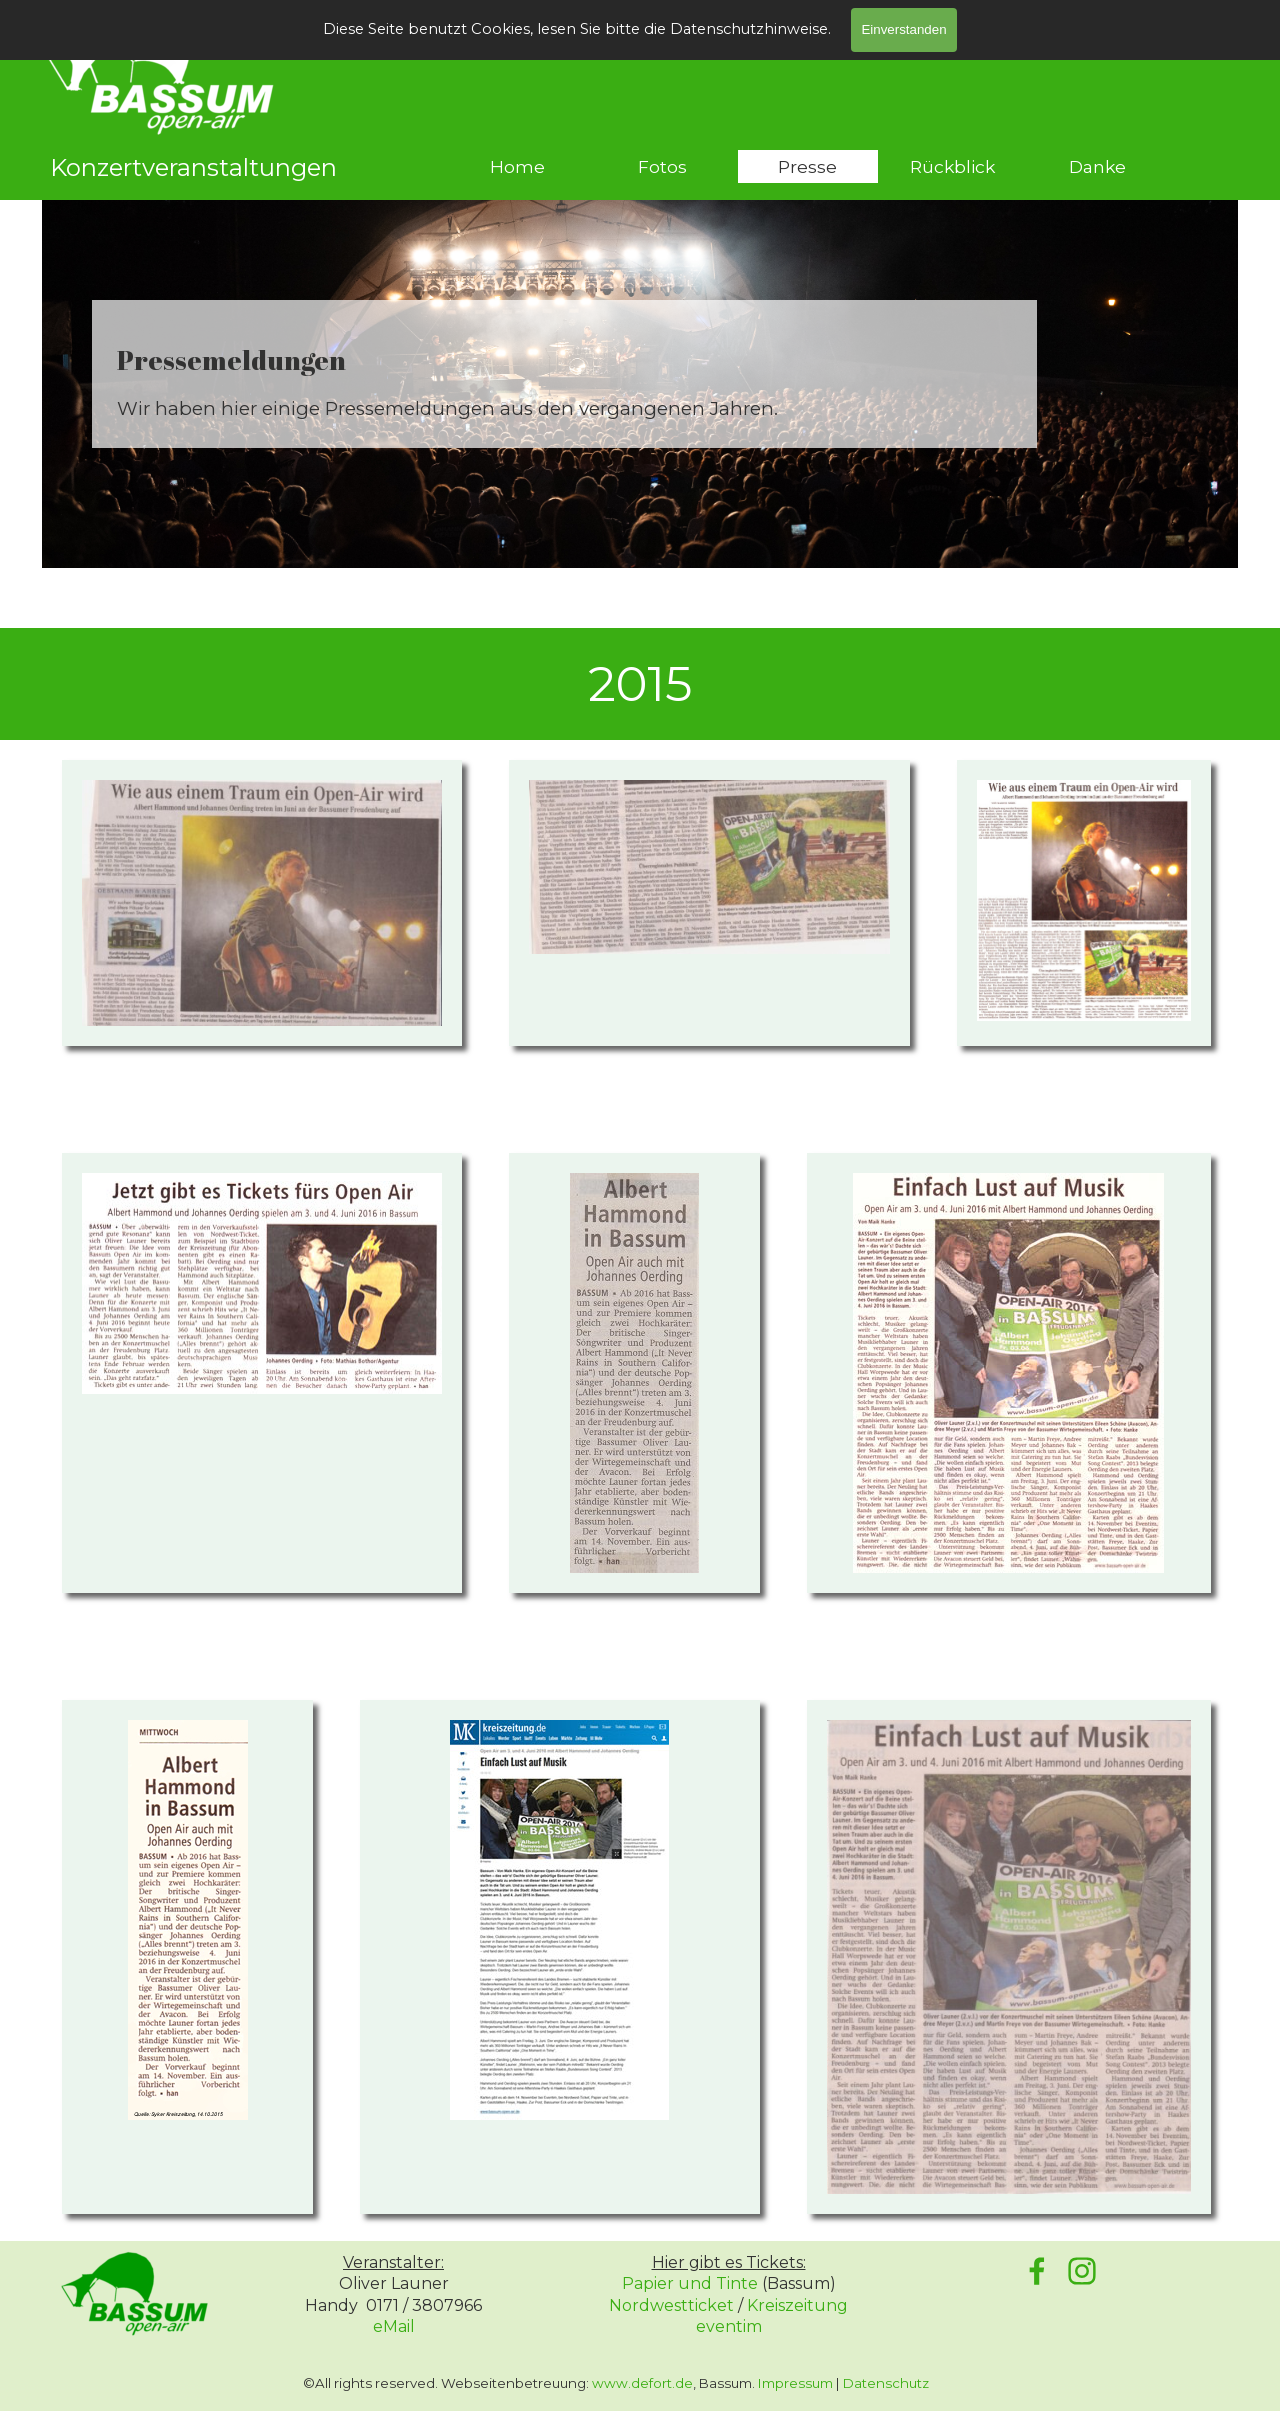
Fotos (662, 166)
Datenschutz (886, 2383)
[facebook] (1037, 2271)
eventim (729, 2326)
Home (517, 166)
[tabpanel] (564, 381)
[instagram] (1082, 2271)
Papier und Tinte (690, 2283)
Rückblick (952, 166)
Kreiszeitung (797, 2305)
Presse (807, 166)
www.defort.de (642, 2383)
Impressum (795, 2383)
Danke (1097, 166)
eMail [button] (394, 2326)
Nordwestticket (671, 2305)
